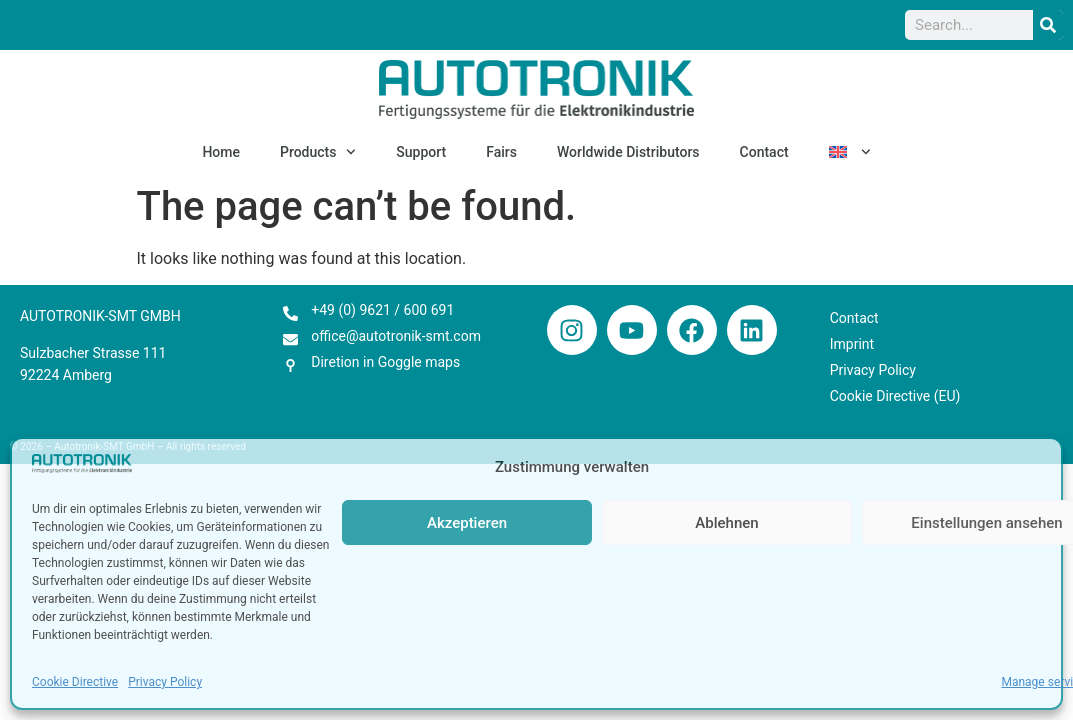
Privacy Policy (165, 682)
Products (318, 152)
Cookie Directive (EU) (895, 396)
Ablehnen (726, 523)
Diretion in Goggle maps (385, 362)
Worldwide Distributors (628, 152)
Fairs (501, 152)
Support (421, 152)
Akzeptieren (467, 523)
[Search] (1048, 25)
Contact (764, 152)
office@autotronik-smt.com (396, 336)
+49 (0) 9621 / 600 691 (382, 310)
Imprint (852, 344)
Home (221, 152)
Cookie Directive (75, 682)
